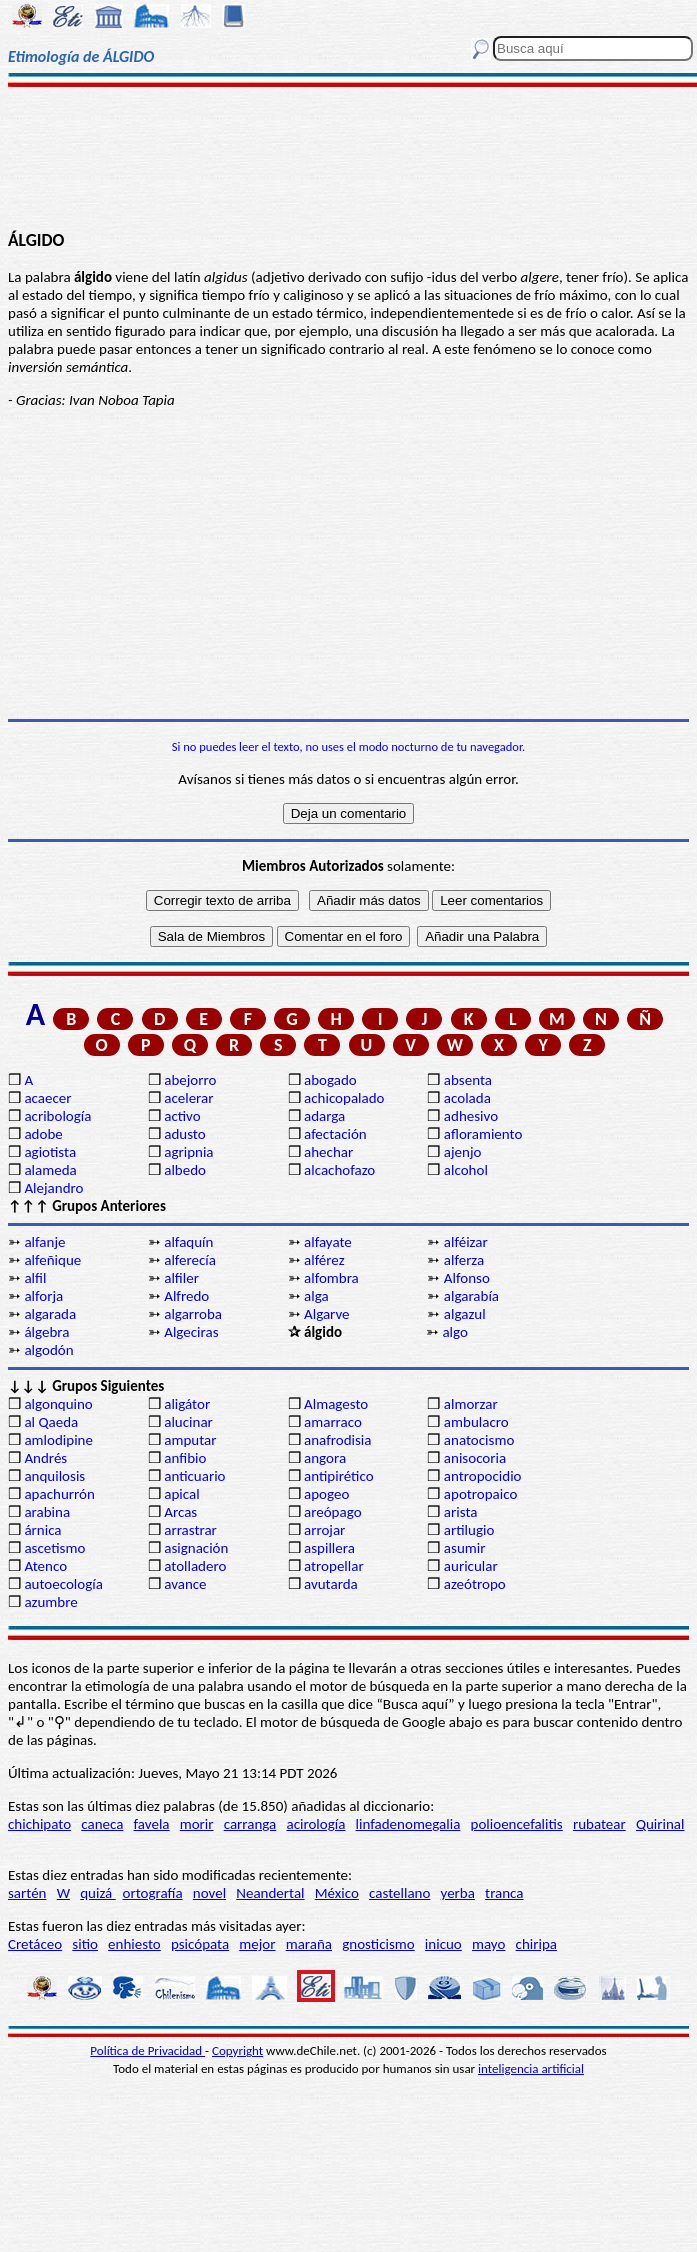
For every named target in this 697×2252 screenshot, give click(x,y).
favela (152, 1824)
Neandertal (270, 1893)
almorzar (471, 1404)
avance (185, 1584)
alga (316, 1296)
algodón (48, 1350)
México (337, 1893)
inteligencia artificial (531, 2068)
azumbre (50, 1602)
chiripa (536, 1944)
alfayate (328, 1242)
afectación (335, 1134)
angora (325, 1458)
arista (461, 1512)
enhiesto (134, 1944)
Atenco (45, 1566)
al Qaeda (51, 1422)
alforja (43, 1296)
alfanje (44, 1242)
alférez (324, 1260)
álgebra (46, 1332)
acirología (315, 1824)
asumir (465, 1548)
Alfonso (467, 1278)
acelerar (188, 1098)
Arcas (180, 1512)
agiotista (50, 1152)
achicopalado (344, 1098)
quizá (97, 1893)
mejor (257, 1944)
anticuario (194, 1476)
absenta (468, 1080)
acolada (467, 1098)
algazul (465, 1314)
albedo (185, 1170)
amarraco (333, 1422)
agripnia (188, 1152)
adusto (184, 1134)
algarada (50, 1314)
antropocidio (483, 1476)
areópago (333, 1512)
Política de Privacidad (147, 2050)
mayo (488, 1944)
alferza (464, 1260)
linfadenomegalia (408, 1824)
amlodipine (58, 1440)
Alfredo (186, 1296)
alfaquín (188, 1242)
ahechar (328, 1152)
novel (209, 1893)
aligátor (187, 1404)
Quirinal (660, 1824)
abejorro (190, 1080)
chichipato (39, 1824)
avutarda (331, 1584)
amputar (190, 1440)
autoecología (63, 1584)
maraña (309, 1944)
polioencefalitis (517, 1824)
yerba (458, 1893)
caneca (102, 1824)
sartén (27, 1893)
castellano (399, 1893)
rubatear (599, 1824)
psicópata (200, 1944)
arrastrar (190, 1530)
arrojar (324, 1530)
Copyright (237, 2050)
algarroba (193, 1314)
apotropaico (481, 1494)
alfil (35, 1278)
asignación (196, 1548)
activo (182, 1116)
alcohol (466, 1170)
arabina (47, 1512)
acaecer (47, 1098)
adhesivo (471, 1116)
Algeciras (191, 1332)
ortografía (153, 1893)
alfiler (181, 1278)
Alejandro (53, 1188)
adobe (43, 1134)
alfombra (331, 1278)
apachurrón (59, 1494)
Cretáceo (35, 1944)
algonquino (58, 1404)
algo (455, 1332)
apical (181, 1494)
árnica (42, 1530)
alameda (50, 1170)
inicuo (443, 1944)
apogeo (326, 1494)
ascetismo (54, 1548)
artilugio (469, 1530)
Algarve (327, 1314)
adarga (324, 1116)
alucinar (188, 1422)
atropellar (334, 1566)
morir (197, 1824)
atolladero (195, 1566)
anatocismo (479, 1440)
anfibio (185, 1458)
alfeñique (52, 1260)
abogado (330, 1080)
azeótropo (475, 1584)
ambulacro (476, 1422)
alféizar (466, 1242)
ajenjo (463, 1152)
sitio (85, 1944)
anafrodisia (337, 1440)
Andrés (45, 1458)
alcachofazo (339, 1170)
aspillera (329, 1548)
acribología (57, 1116)
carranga (250, 1824)
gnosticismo (378, 1944)
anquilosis (54, 1476)
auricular (471, 1566)
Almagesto (336, 1404)
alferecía (190, 1260)
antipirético (339, 1476)
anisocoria (475, 1458)
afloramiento (483, 1134)
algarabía (471, 1296)
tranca (504, 1893)
